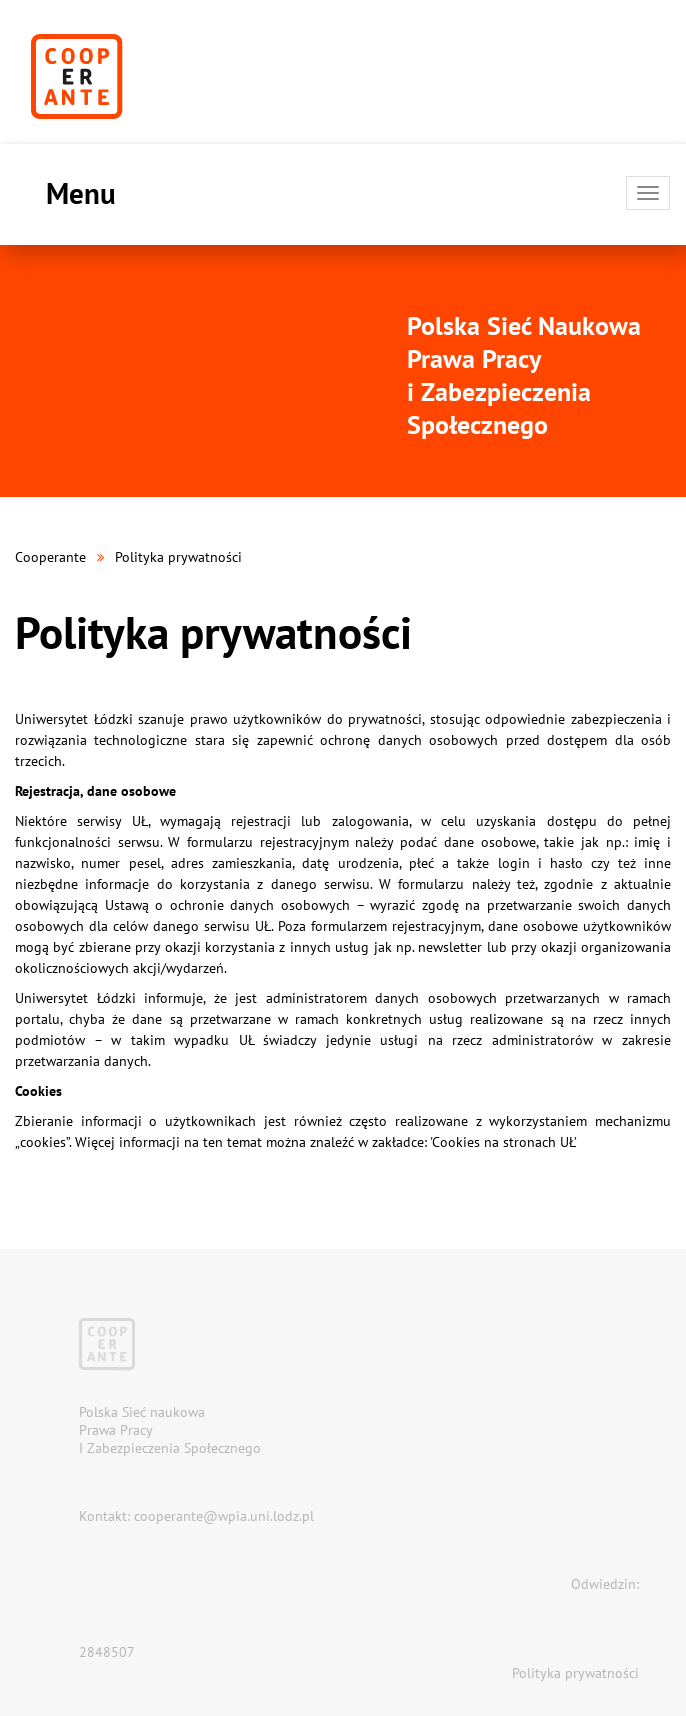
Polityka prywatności (575, 1673)
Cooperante (50, 557)
